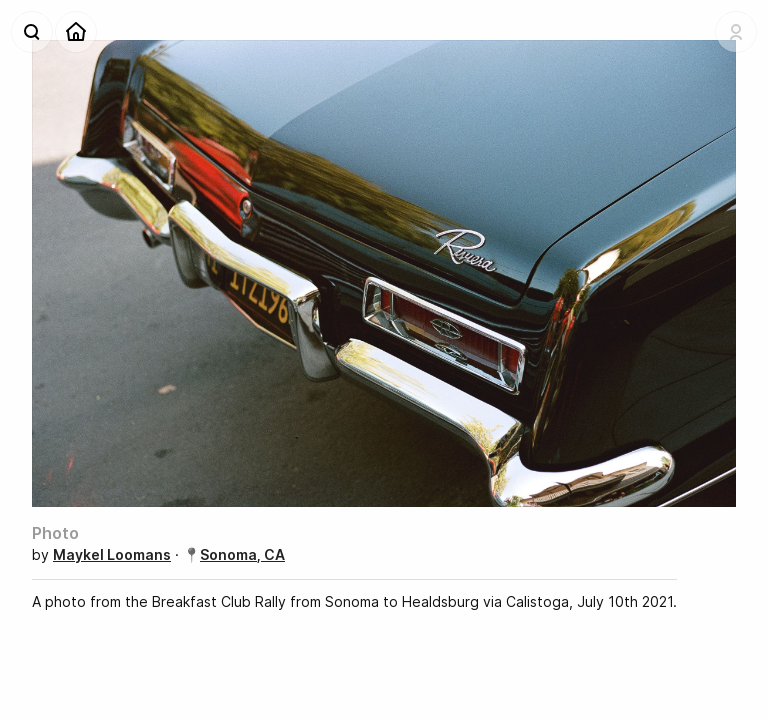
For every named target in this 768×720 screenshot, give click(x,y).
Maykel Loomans (112, 554)
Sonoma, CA (242, 554)
